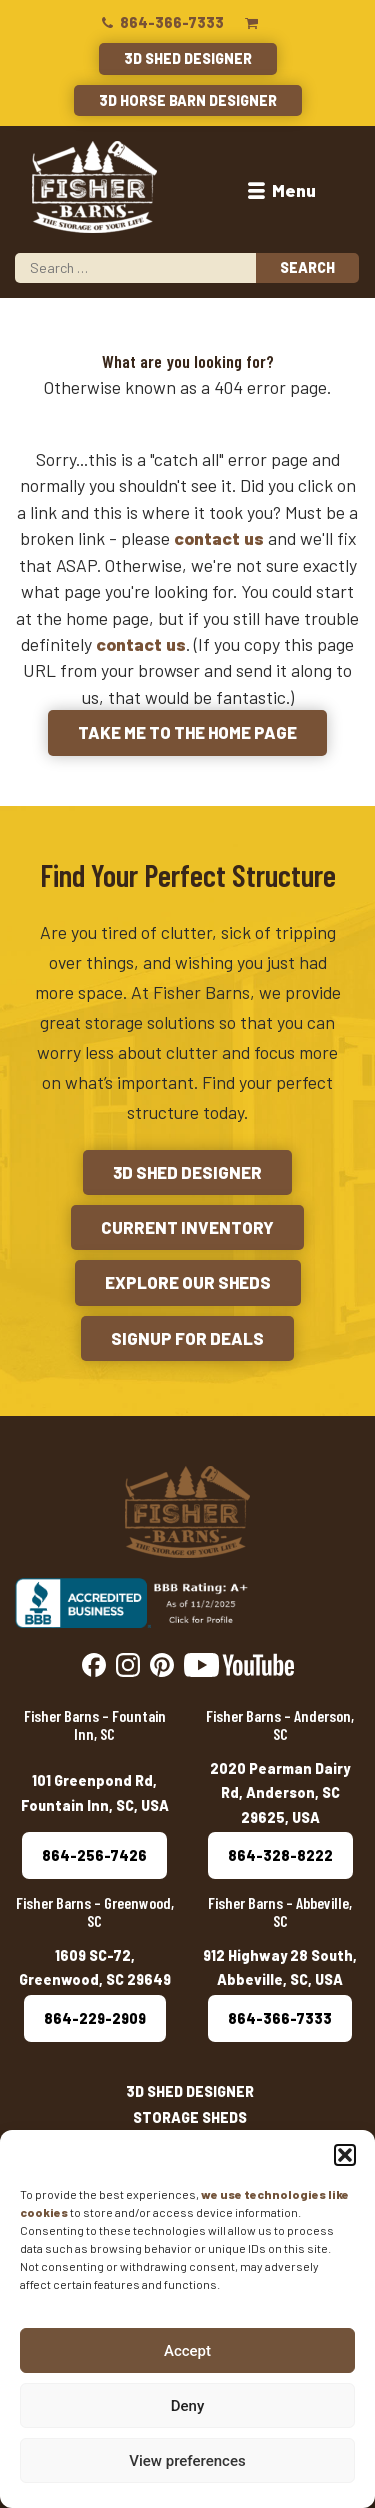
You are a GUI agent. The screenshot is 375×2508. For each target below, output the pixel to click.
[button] (345, 2155)
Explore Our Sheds (188, 1282)
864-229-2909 (95, 2018)
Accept (187, 2351)
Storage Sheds (190, 2117)
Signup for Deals (187, 1338)
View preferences (187, 2461)
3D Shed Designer (188, 58)
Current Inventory (187, 1227)
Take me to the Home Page (187, 732)
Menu (280, 190)
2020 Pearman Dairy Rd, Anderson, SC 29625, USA (280, 1793)
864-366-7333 (161, 22)
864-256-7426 (94, 1855)
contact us (219, 538)
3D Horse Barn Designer (188, 100)
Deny (188, 2406)
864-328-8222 (280, 1855)
